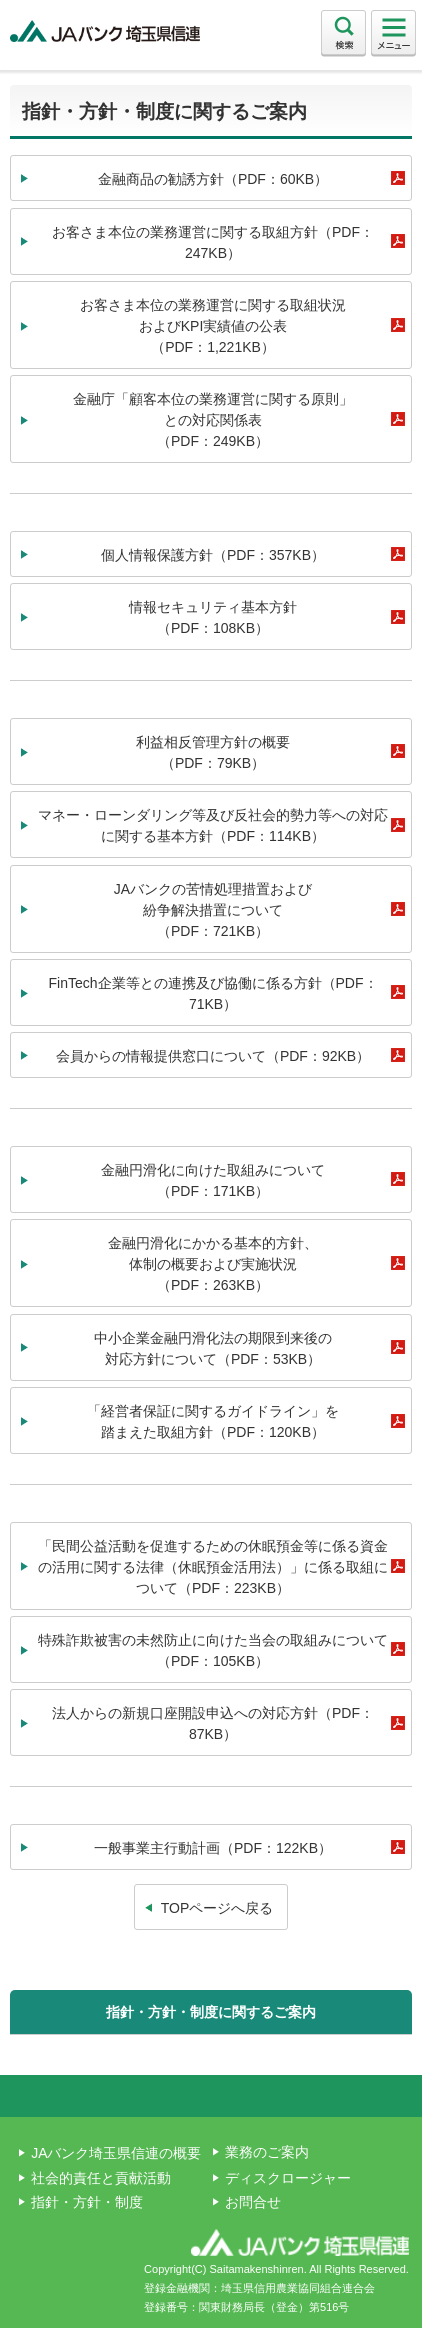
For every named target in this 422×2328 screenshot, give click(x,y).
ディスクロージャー (288, 2178)
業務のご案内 (267, 2152)
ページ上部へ (211, 2096)
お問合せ (253, 2202)
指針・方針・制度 (87, 2202)
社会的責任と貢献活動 (101, 2178)
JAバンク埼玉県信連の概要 (116, 2153)
